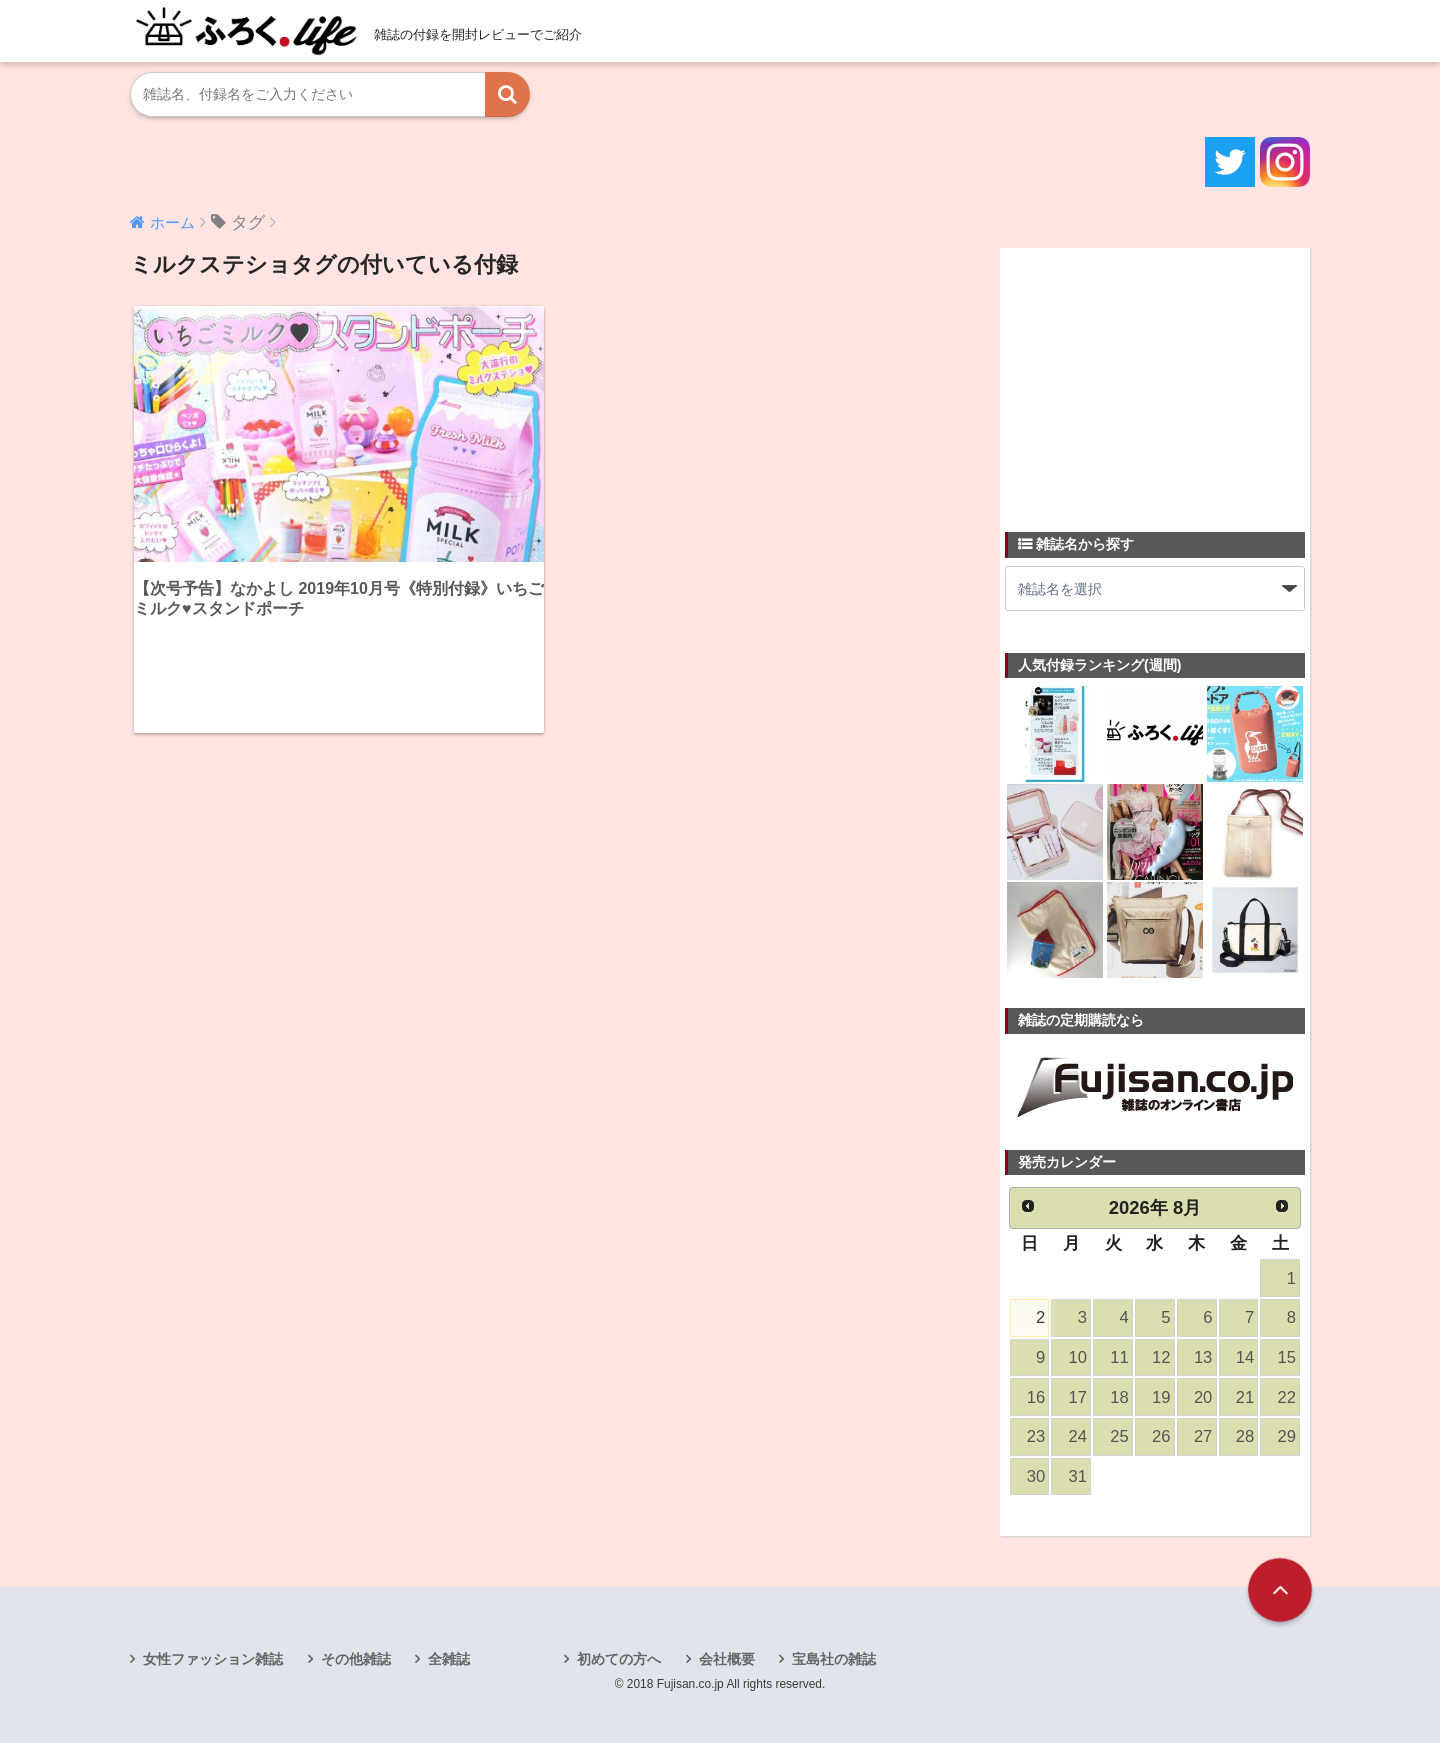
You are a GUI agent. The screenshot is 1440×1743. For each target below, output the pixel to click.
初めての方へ (619, 1659)
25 (1119, 1436)
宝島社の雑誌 (834, 1659)
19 (1161, 1397)
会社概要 (727, 1659)
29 (1287, 1436)
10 (1078, 1357)
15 (1287, 1357)
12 (1161, 1357)
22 (1287, 1397)
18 (1119, 1397)
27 (1203, 1436)
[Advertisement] (1155, 378)
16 (1036, 1397)
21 (1245, 1397)
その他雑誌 (356, 1659)
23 (1036, 1436)
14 (1245, 1357)
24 (1078, 1436)
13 (1203, 1357)
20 (1203, 1397)
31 (1078, 1476)
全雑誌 (449, 1659)
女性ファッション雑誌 (213, 1659)
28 (1245, 1436)
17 (1078, 1397)
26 (1161, 1436)
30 (1036, 1476)
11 (1119, 1357)
